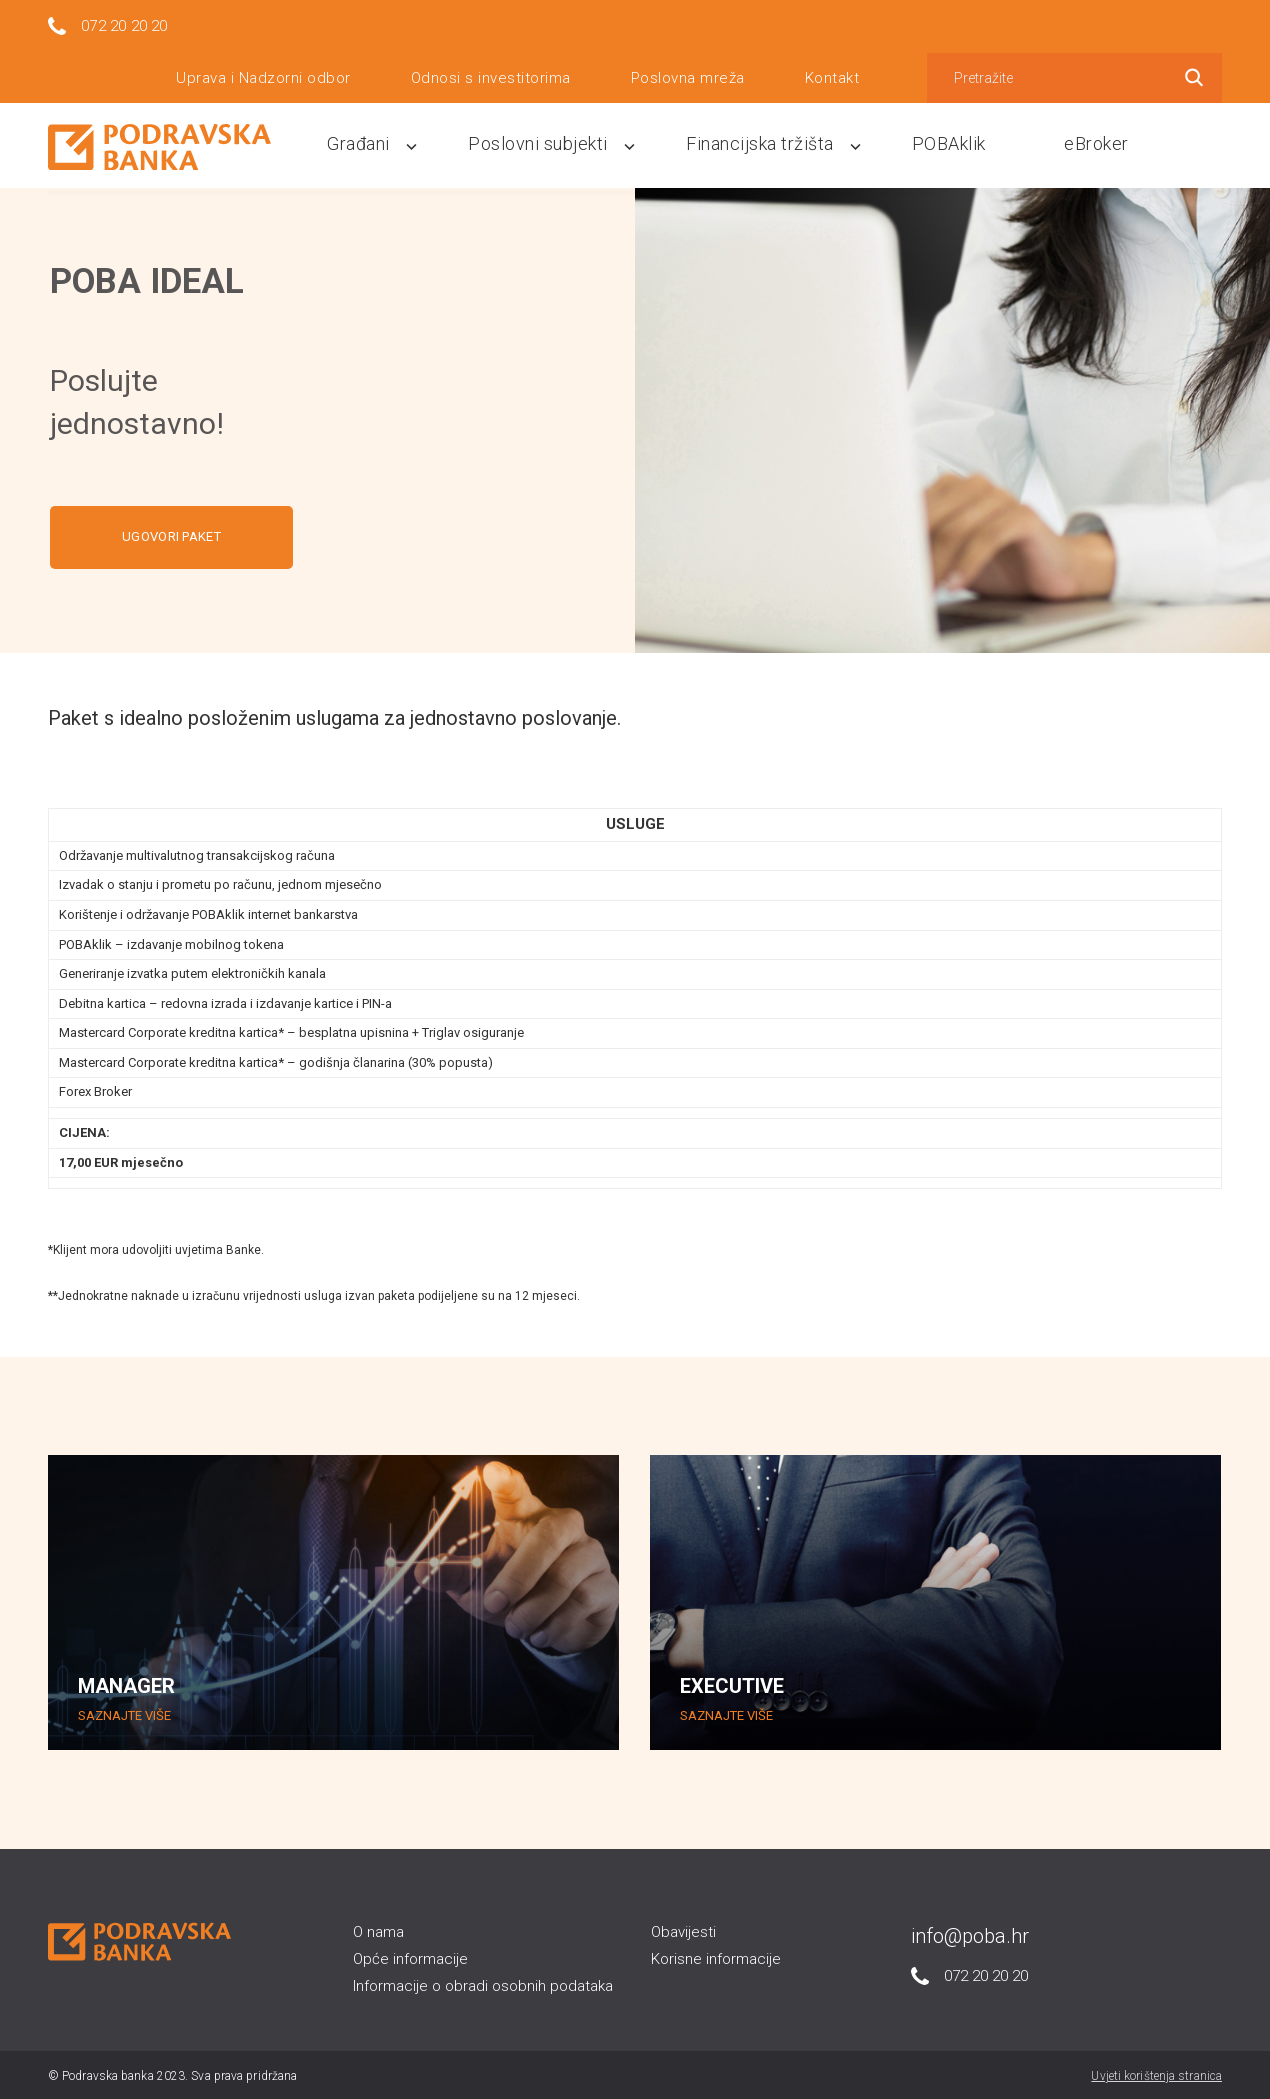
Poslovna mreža (688, 75)
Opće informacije (410, 1958)
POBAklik (965, 142)
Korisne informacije (716, 1958)
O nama (378, 1930)
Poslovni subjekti (575, 142)
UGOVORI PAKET (171, 535)
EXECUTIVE (732, 1685)
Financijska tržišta (786, 142)
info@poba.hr (970, 1934)
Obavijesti (683, 1930)
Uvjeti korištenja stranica (1156, 2074)
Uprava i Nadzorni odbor (263, 75)
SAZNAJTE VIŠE (124, 1714)
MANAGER (126, 1685)
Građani (405, 142)
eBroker (1102, 142)
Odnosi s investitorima (491, 75)
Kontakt (832, 75)
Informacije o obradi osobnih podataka (483, 1985)
